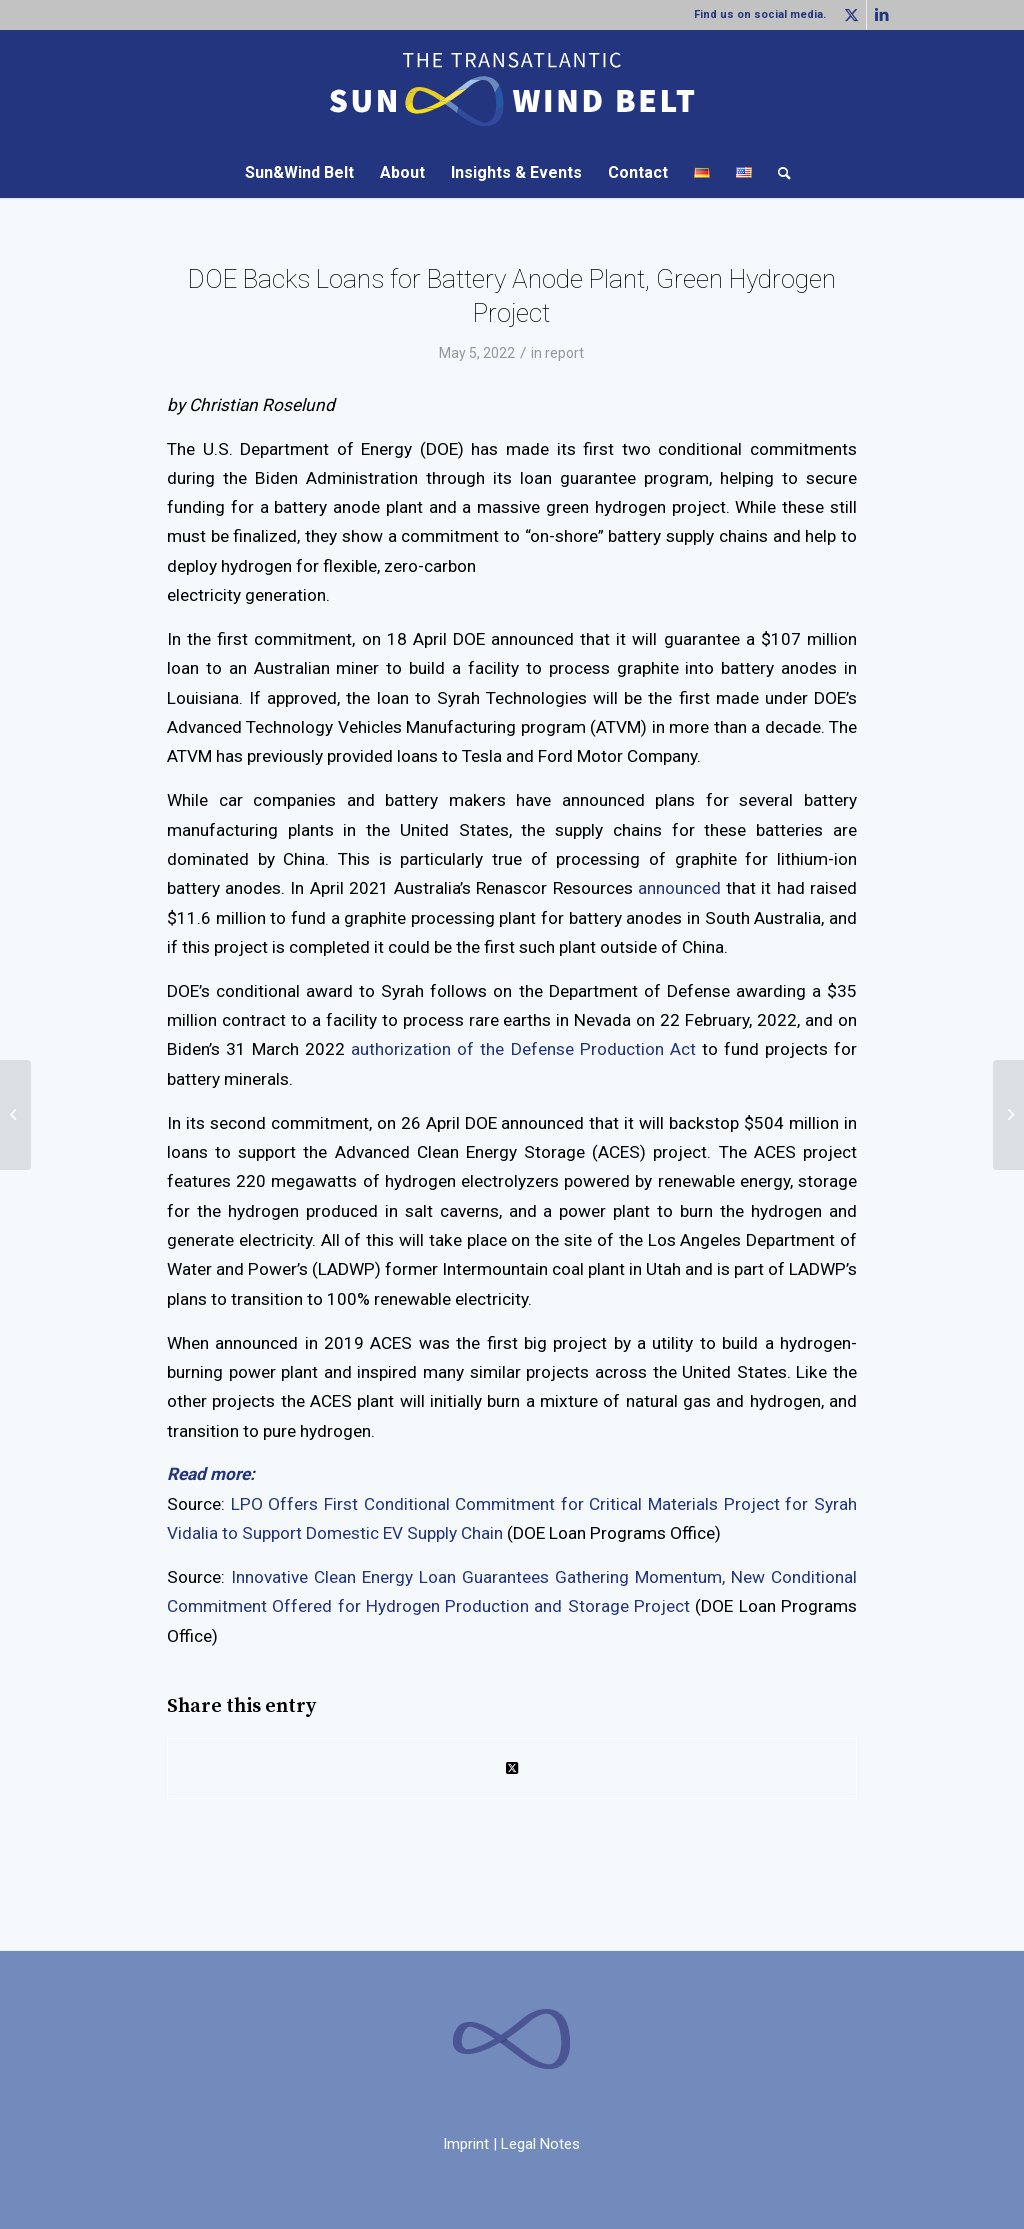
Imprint (466, 2144)
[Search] (778, 173)
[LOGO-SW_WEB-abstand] (512, 89)
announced (679, 888)
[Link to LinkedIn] (882, 15)
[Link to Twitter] (851, 15)
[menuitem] (299, 173)
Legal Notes (540, 2144)
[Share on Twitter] (512, 1768)
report (564, 353)
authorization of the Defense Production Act (523, 1049)
